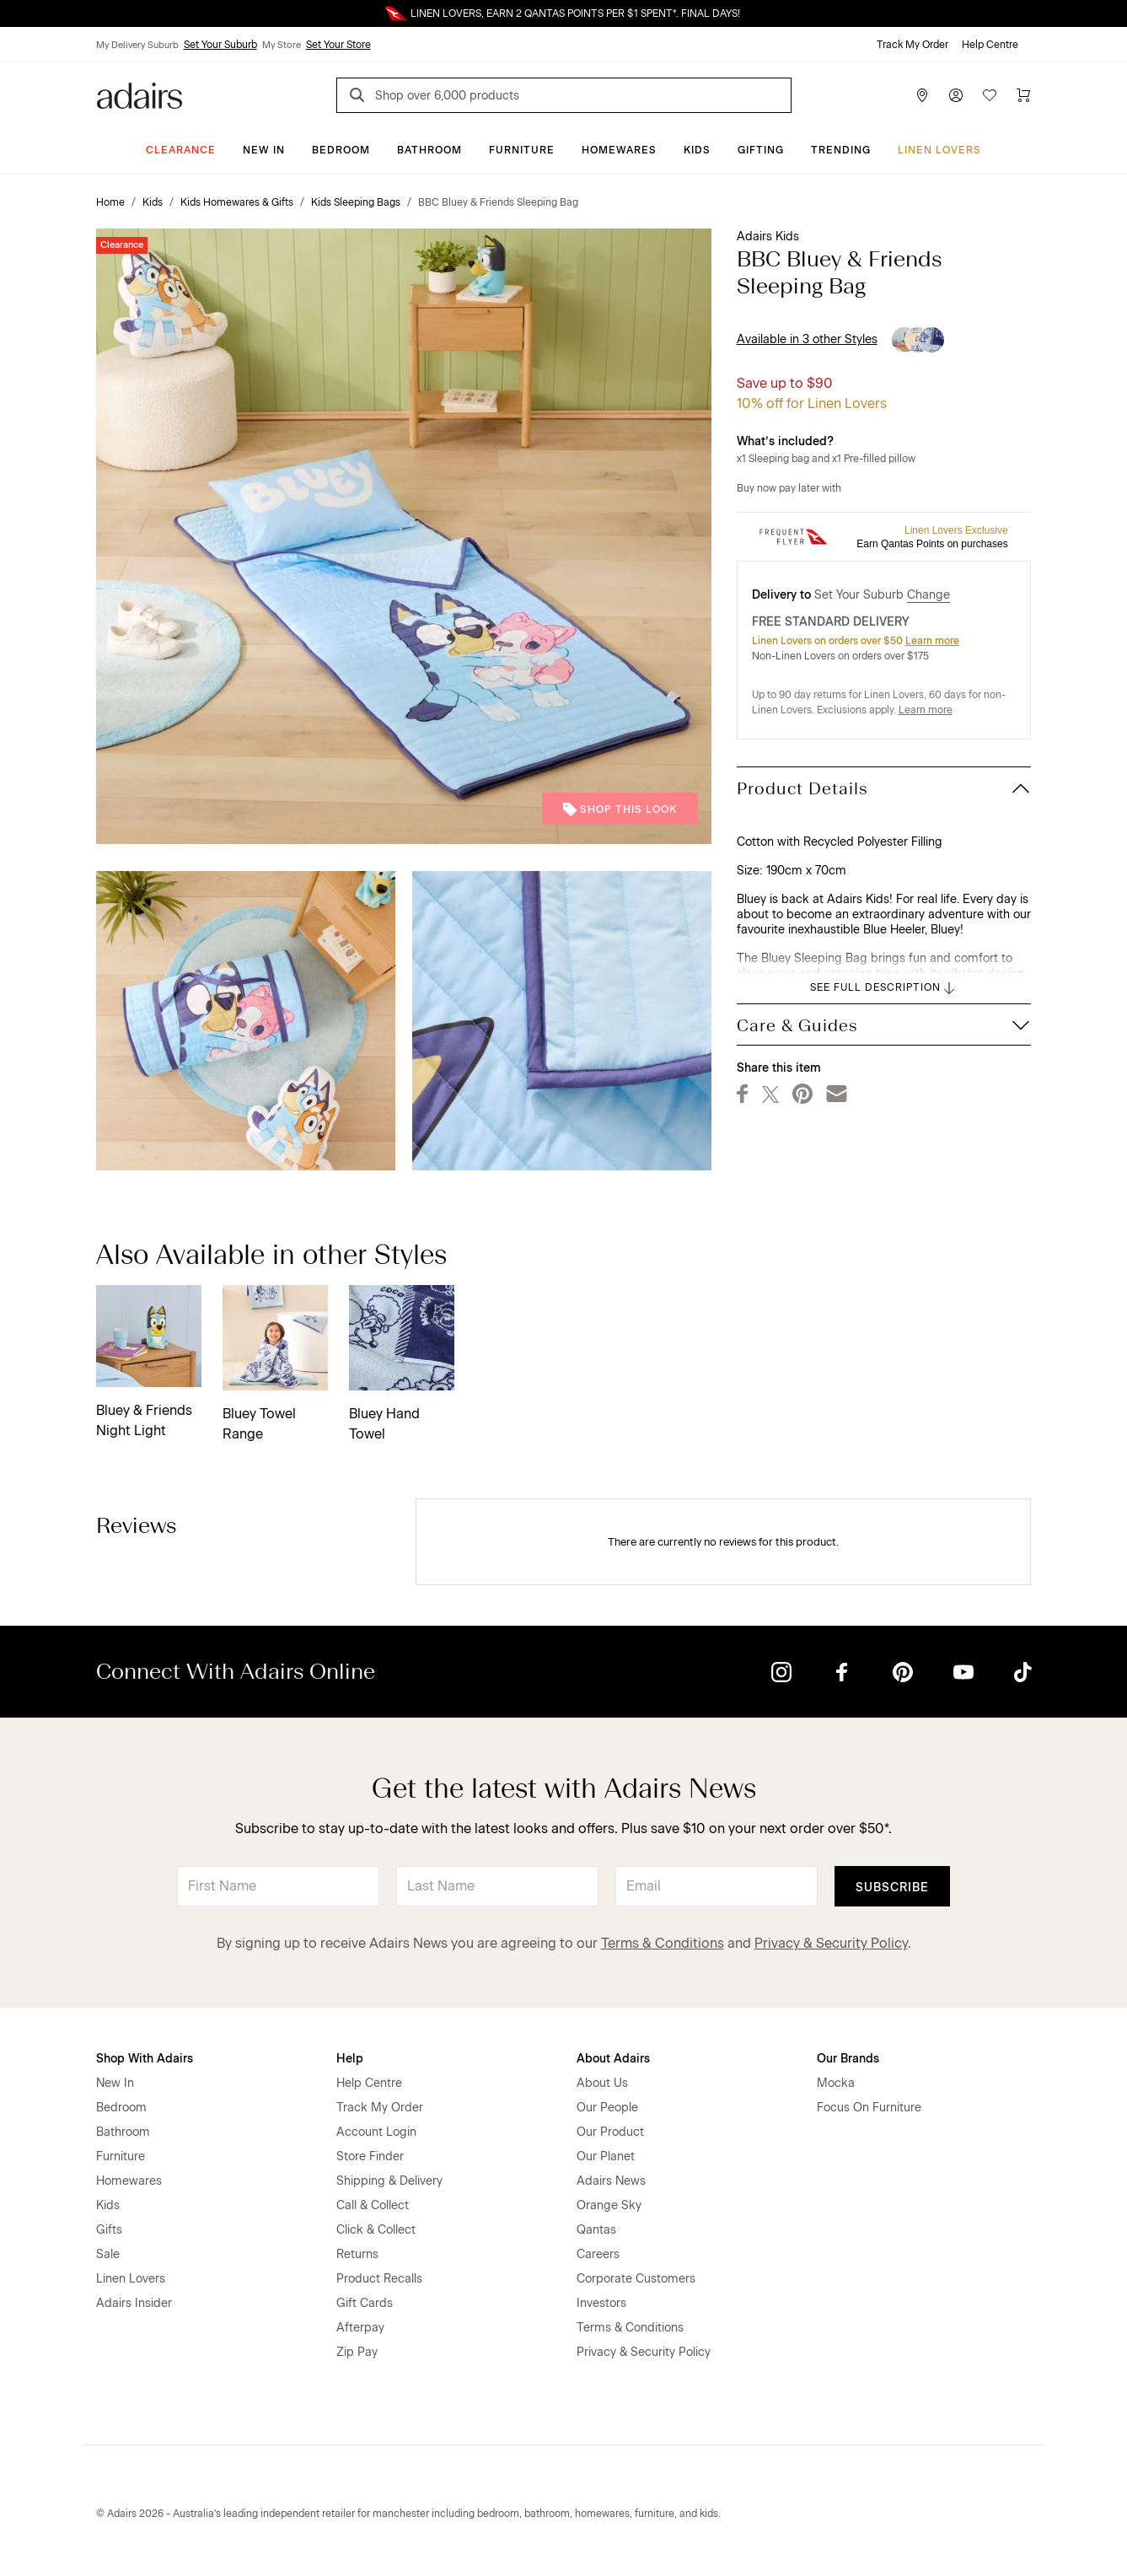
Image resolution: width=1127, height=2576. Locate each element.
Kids (697, 150)
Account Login (376, 2132)
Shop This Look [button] (620, 809)
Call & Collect (372, 2205)
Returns (357, 2254)
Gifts (109, 2230)
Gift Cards (364, 2303)
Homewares (619, 150)
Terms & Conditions (662, 1943)
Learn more (932, 641)
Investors (601, 2303)
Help (349, 2059)
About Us (602, 2083)
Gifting (761, 150)
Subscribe (892, 1887)
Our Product (610, 2132)
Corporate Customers (636, 2279)
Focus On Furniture (869, 2107)
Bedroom (341, 150)
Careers (598, 2254)
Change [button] (928, 595)
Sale (108, 2254)
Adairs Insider (134, 2303)
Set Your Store (338, 45)
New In (264, 150)
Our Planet (606, 2156)
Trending (841, 150)
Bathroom (429, 150)
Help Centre (990, 45)
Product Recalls (379, 2279)
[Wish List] (989, 95)
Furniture (522, 150)
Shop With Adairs (144, 2059)
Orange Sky (609, 2205)
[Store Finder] (922, 95)
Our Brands (848, 2059)
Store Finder (370, 2156)
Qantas (596, 2230)
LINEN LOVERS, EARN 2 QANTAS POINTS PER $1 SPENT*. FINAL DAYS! (575, 13)
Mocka (836, 2083)
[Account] (955, 95)
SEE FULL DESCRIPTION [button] (884, 988)
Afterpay (360, 2328)
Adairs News (611, 2181)
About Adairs (613, 2059)
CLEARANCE (181, 150)
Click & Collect (376, 2230)
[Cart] (1023, 95)
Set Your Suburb (220, 45)
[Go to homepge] (139, 94)
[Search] (360, 97)
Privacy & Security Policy (831, 1943)
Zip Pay (357, 2352)
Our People (607, 2107)
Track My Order (912, 45)
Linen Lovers (939, 150)
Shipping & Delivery (389, 2181)
